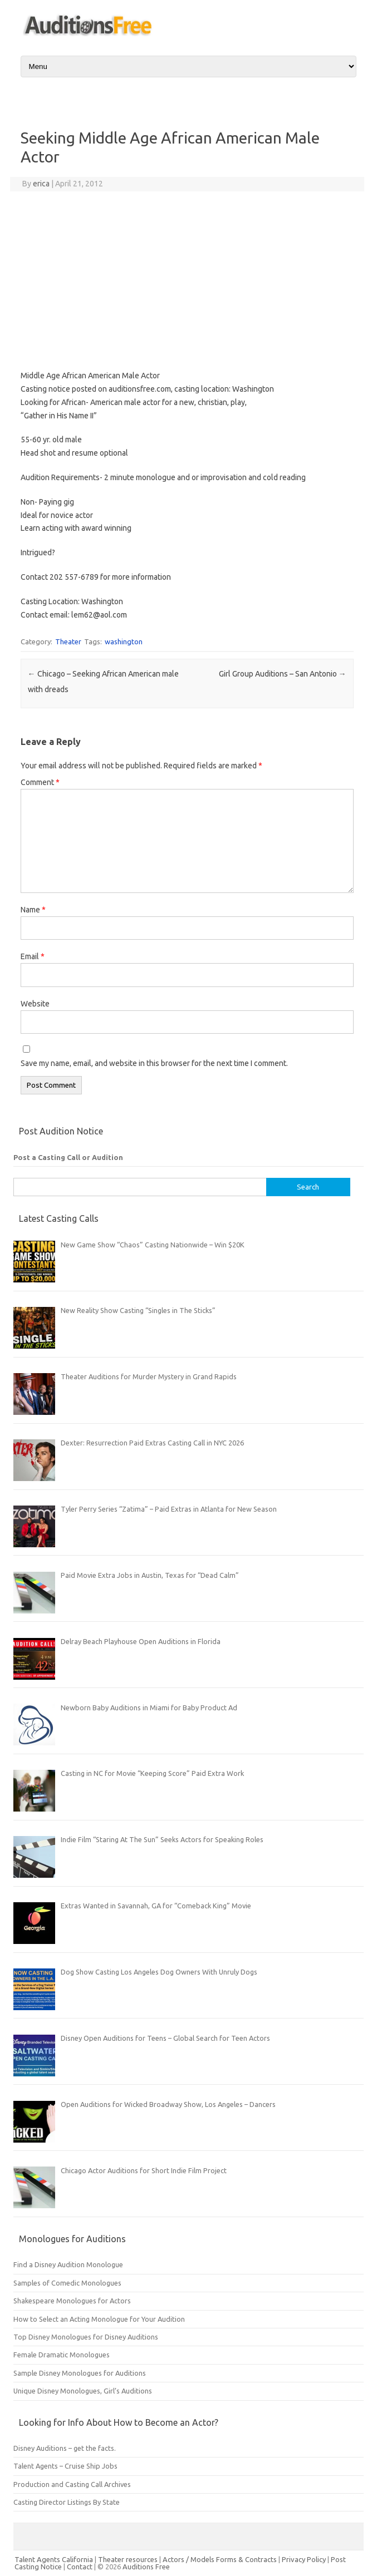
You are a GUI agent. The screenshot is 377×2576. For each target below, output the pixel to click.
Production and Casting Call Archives (72, 2484)
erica (41, 183)
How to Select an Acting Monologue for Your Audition (99, 2319)
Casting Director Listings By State (66, 2502)
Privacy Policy (304, 2559)
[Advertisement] (187, 280)
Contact (80, 2566)
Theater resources (128, 2559)
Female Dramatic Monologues (61, 2354)
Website (35, 1003)
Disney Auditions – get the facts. (64, 2448)
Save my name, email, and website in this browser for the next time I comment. (154, 1063)
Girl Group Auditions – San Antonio (282, 673)
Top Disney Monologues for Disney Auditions (85, 2337)
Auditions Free (146, 2566)
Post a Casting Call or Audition (68, 1157)
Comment (40, 782)
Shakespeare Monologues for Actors (72, 2300)
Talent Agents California (53, 2559)
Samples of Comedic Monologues (67, 2283)
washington (124, 641)
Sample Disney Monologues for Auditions (79, 2373)
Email (33, 956)
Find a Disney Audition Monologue (68, 2264)
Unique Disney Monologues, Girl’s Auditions (82, 2391)
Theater (68, 641)
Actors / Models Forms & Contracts (220, 2559)
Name (33, 909)
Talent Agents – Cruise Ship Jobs (65, 2466)
